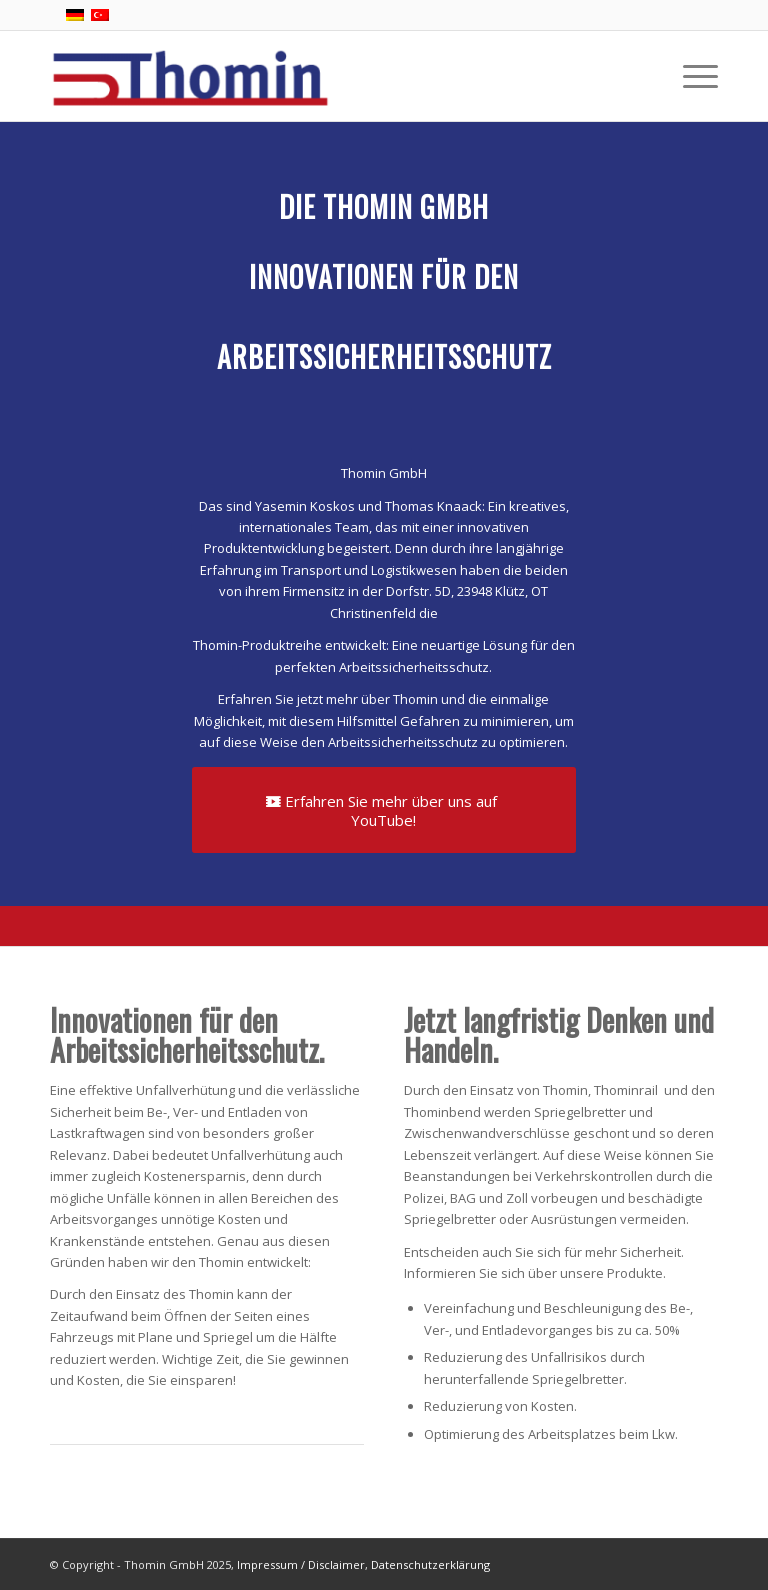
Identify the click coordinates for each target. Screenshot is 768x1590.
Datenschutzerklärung (430, 1564)
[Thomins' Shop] (190, 76)
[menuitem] (690, 76)
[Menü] (690, 76)
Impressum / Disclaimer (301, 1564)
